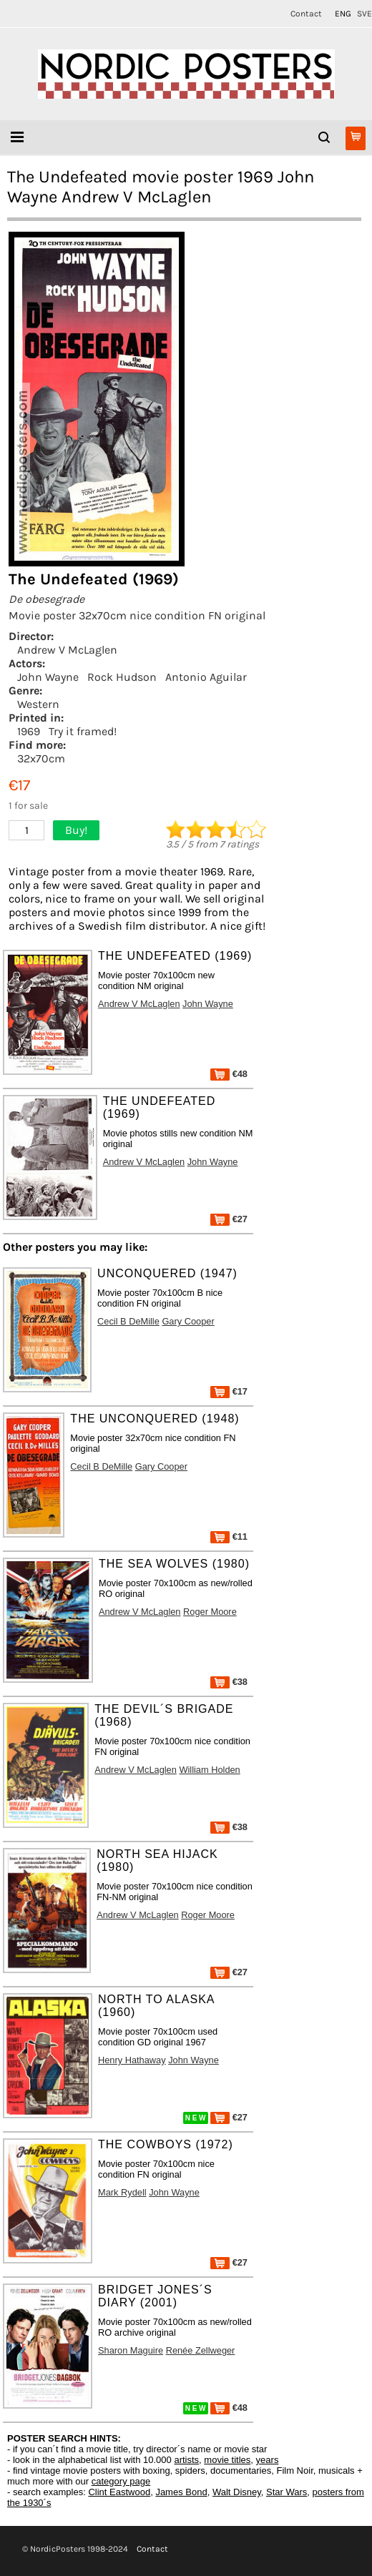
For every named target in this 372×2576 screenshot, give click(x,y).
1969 (28, 731)
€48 (229, 1073)
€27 (229, 1219)
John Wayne (48, 677)
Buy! (76, 830)
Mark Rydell (122, 2192)
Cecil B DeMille (128, 1321)
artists (186, 2459)
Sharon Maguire (130, 2350)
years (267, 2459)
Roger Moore (210, 1611)
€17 (229, 1391)
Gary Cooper (188, 1321)
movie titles (227, 2459)
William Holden (209, 1769)
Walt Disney (236, 2492)
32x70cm (41, 758)
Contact (306, 14)
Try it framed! (83, 731)
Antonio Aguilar (206, 677)
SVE (364, 14)
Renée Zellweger (200, 2350)
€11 (229, 1536)
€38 (229, 1681)
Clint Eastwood (119, 2492)
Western (38, 704)
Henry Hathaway (132, 2060)
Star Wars (286, 2492)
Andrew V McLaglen (67, 650)
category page (121, 2481)
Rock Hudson (122, 677)
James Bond (181, 2492)
